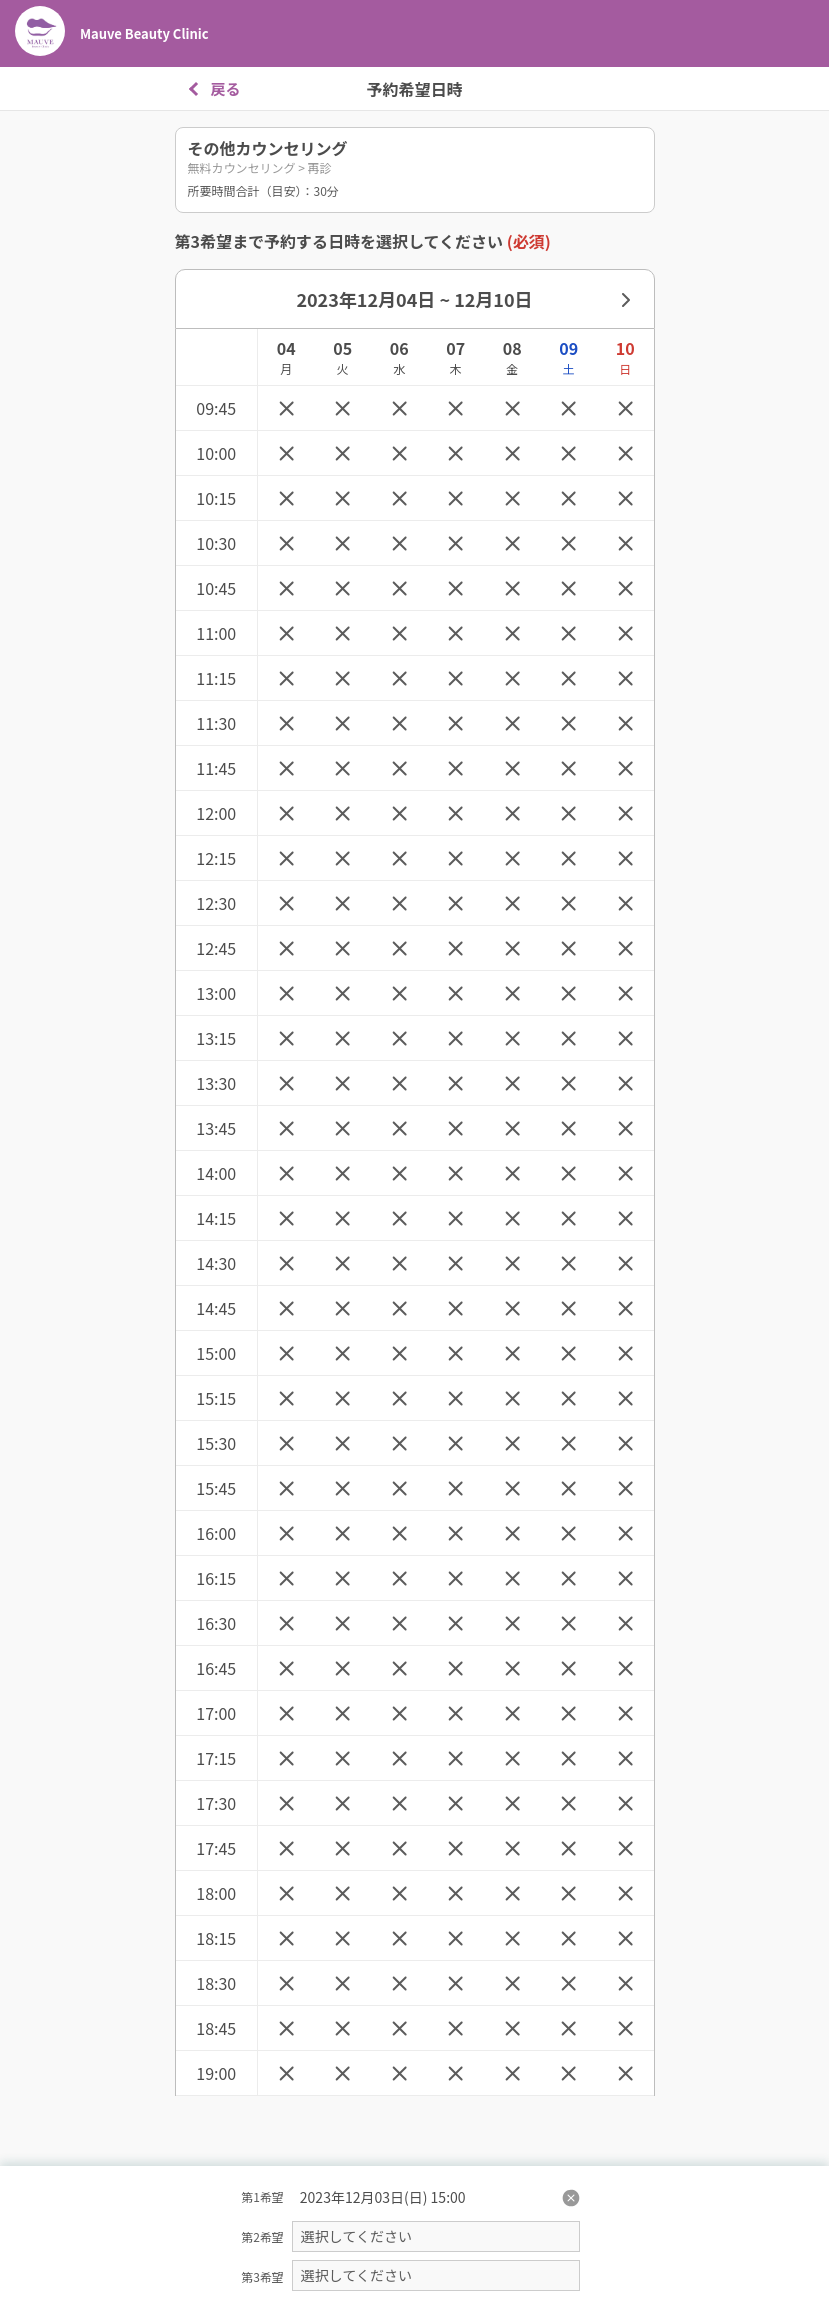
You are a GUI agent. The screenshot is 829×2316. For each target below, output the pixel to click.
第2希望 (262, 2236)
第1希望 (262, 2196)
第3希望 (262, 2276)
